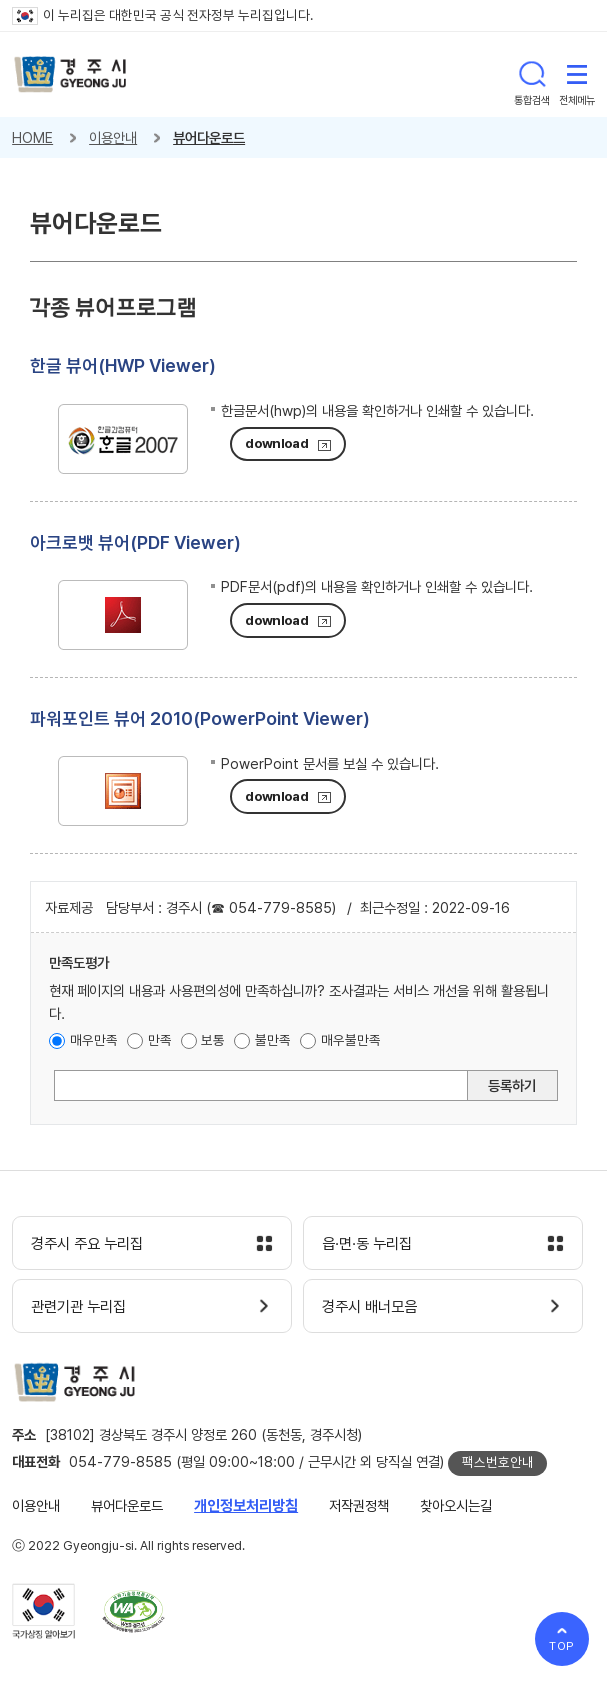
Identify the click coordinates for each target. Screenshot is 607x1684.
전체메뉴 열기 (577, 74)
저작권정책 (359, 1505)
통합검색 (532, 74)
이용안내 (113, 137)
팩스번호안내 (498, 1462)
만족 (160, 1040)
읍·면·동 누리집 (367, 1244)
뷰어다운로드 (209, 137)
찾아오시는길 (456, 1505)
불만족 (273, 1040)
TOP (562, 1646)
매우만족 (94, 1040)
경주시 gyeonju (70, 74)
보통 (213, 1040)
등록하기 (512, 1085)
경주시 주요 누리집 (87, 1244)
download (276, 443)
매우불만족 (351, 1040)
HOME (32, 137)
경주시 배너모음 (369, 1307)
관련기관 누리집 (78, 1307)
